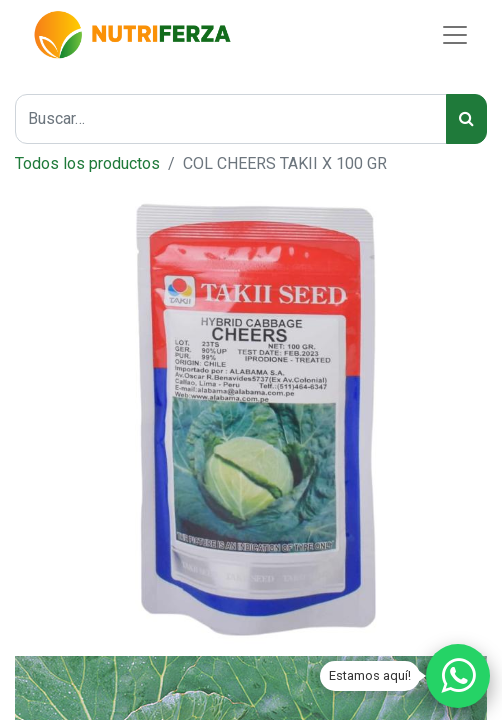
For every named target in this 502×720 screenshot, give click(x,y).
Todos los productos (87, 163)
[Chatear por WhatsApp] (458, 676)
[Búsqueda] (466, 119)
